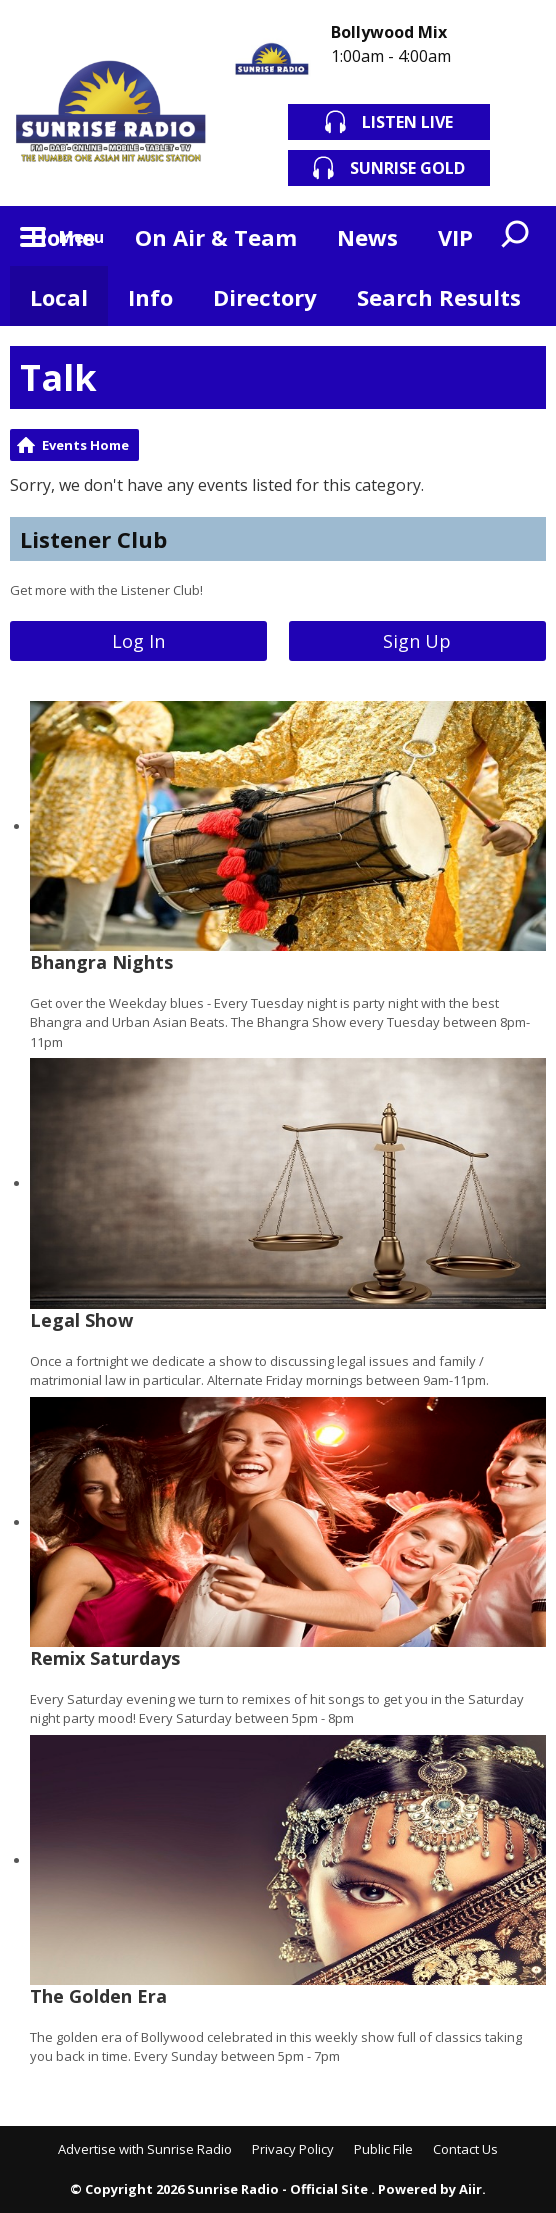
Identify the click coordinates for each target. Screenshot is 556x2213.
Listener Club (93, 539)
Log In (138, 641)
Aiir (470, 2189)
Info (150, 297)
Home (62, 237)
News (367, 237)
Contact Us (465, 2149)
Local (59, 297)
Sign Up (417, 641)
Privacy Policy (293, 2149)
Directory (265, 297)
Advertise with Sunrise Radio (145, 2149)
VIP (455, 237)
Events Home (85, 445)
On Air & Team (216, 237)
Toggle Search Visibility (516, 236)
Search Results (439, 297)
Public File (383, 2149)
